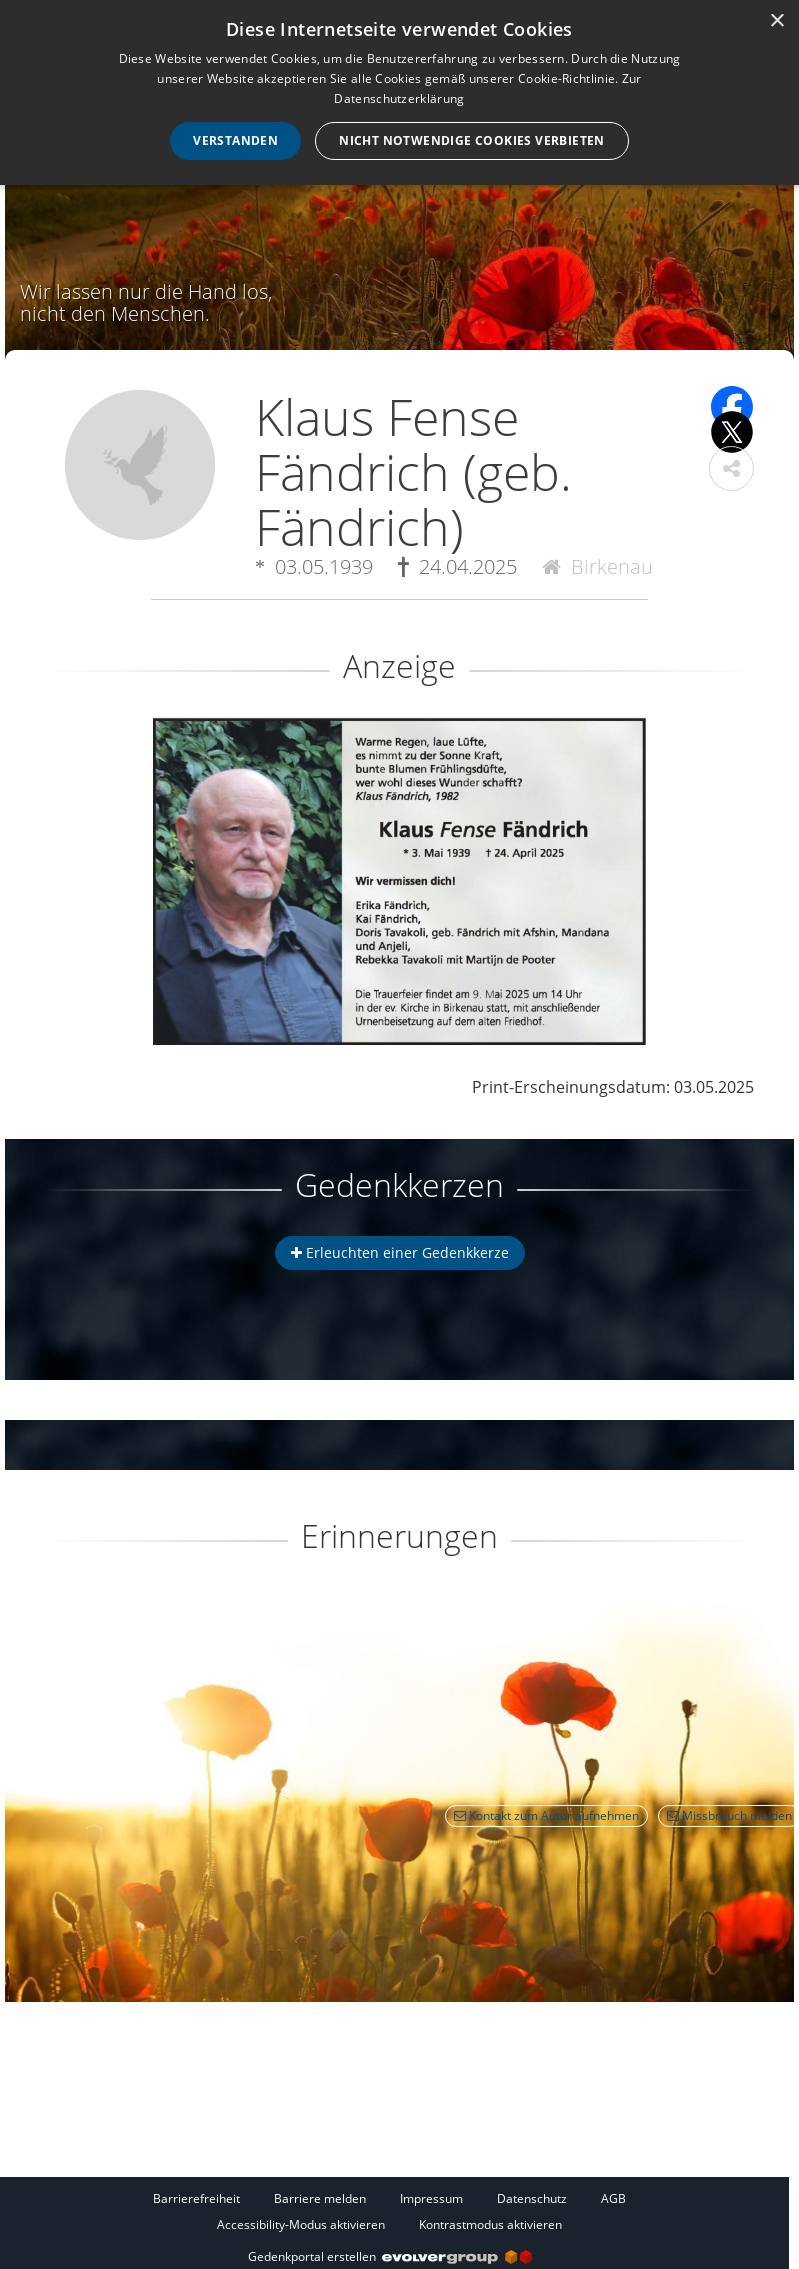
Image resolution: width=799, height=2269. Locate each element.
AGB (613, 2198)
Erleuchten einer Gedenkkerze (400, 1252)
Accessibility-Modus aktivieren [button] (301, 2224)
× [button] (776, 21)
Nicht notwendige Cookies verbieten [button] (472, 140)
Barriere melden (320, 2198)
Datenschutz (532, 2198)
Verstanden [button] (235, 140)
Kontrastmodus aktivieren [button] (490, 2224)
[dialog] (399, 92)
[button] (731, 468)
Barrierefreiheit (196, 2198)
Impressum (431, 2198)
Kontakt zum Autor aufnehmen (546, 1815)
